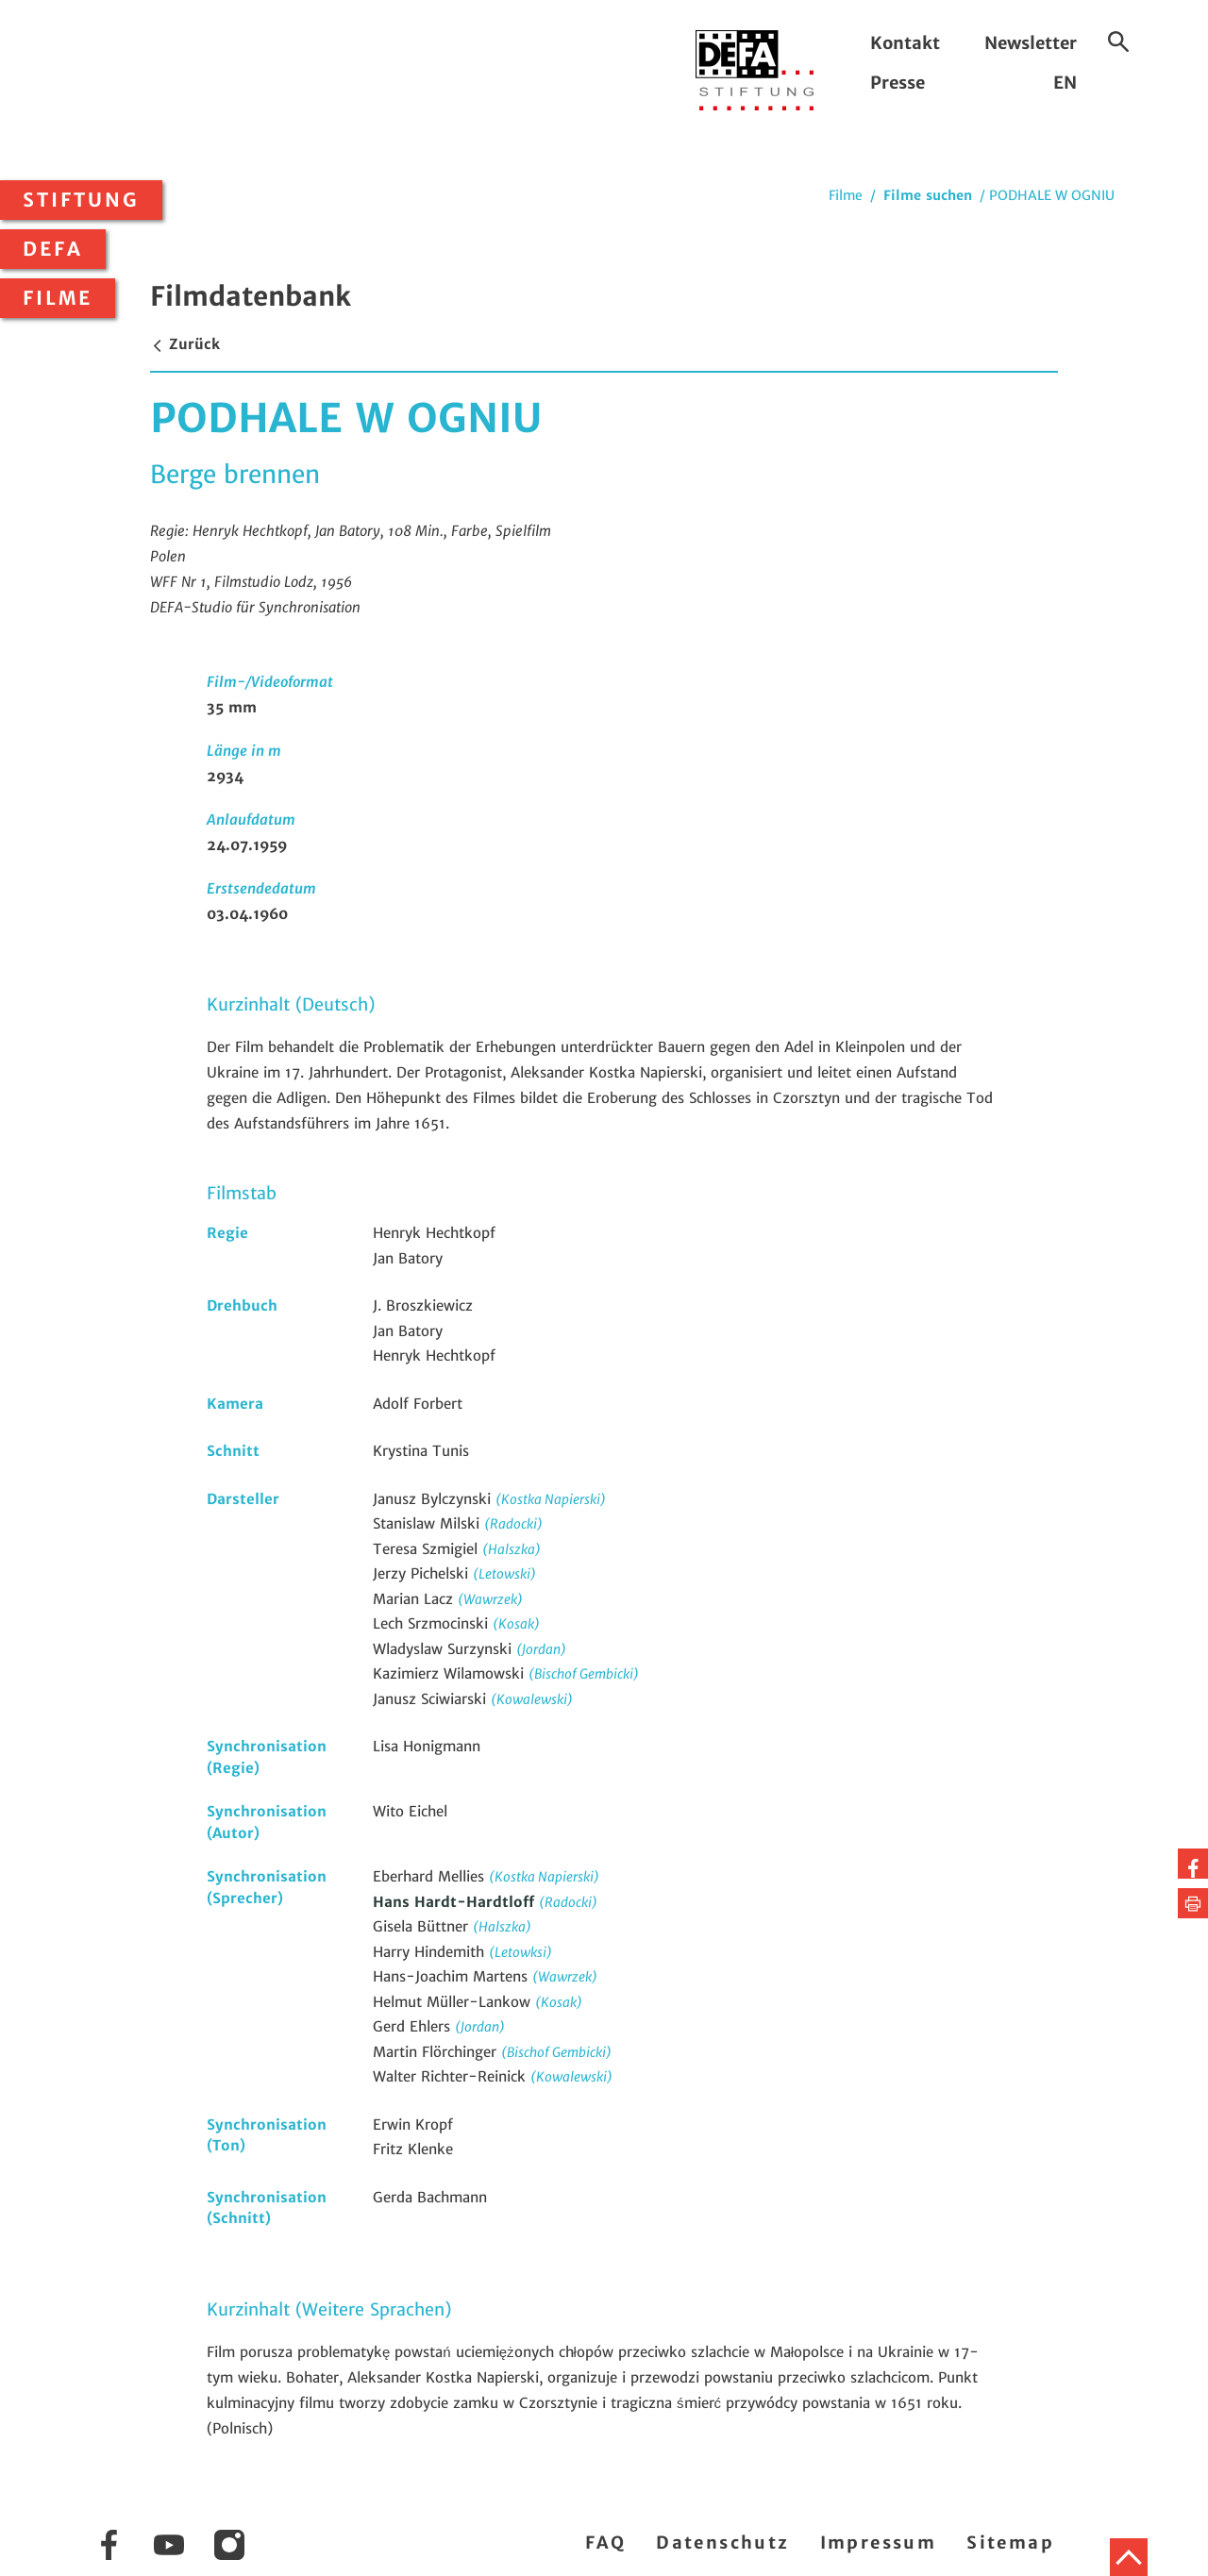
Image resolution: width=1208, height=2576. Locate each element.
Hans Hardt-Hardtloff (456, 1902)
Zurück (185, 344)
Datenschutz (722, 2542)
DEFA (53, 249)
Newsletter (1030, 43)
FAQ (605, 2542)
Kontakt (905, 43)
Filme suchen (927, 195)
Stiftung (81, 200)
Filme (57, 298)
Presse (897, 82)
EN (1065, 82)
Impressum (878, 2542)
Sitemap (1010, 2542)
